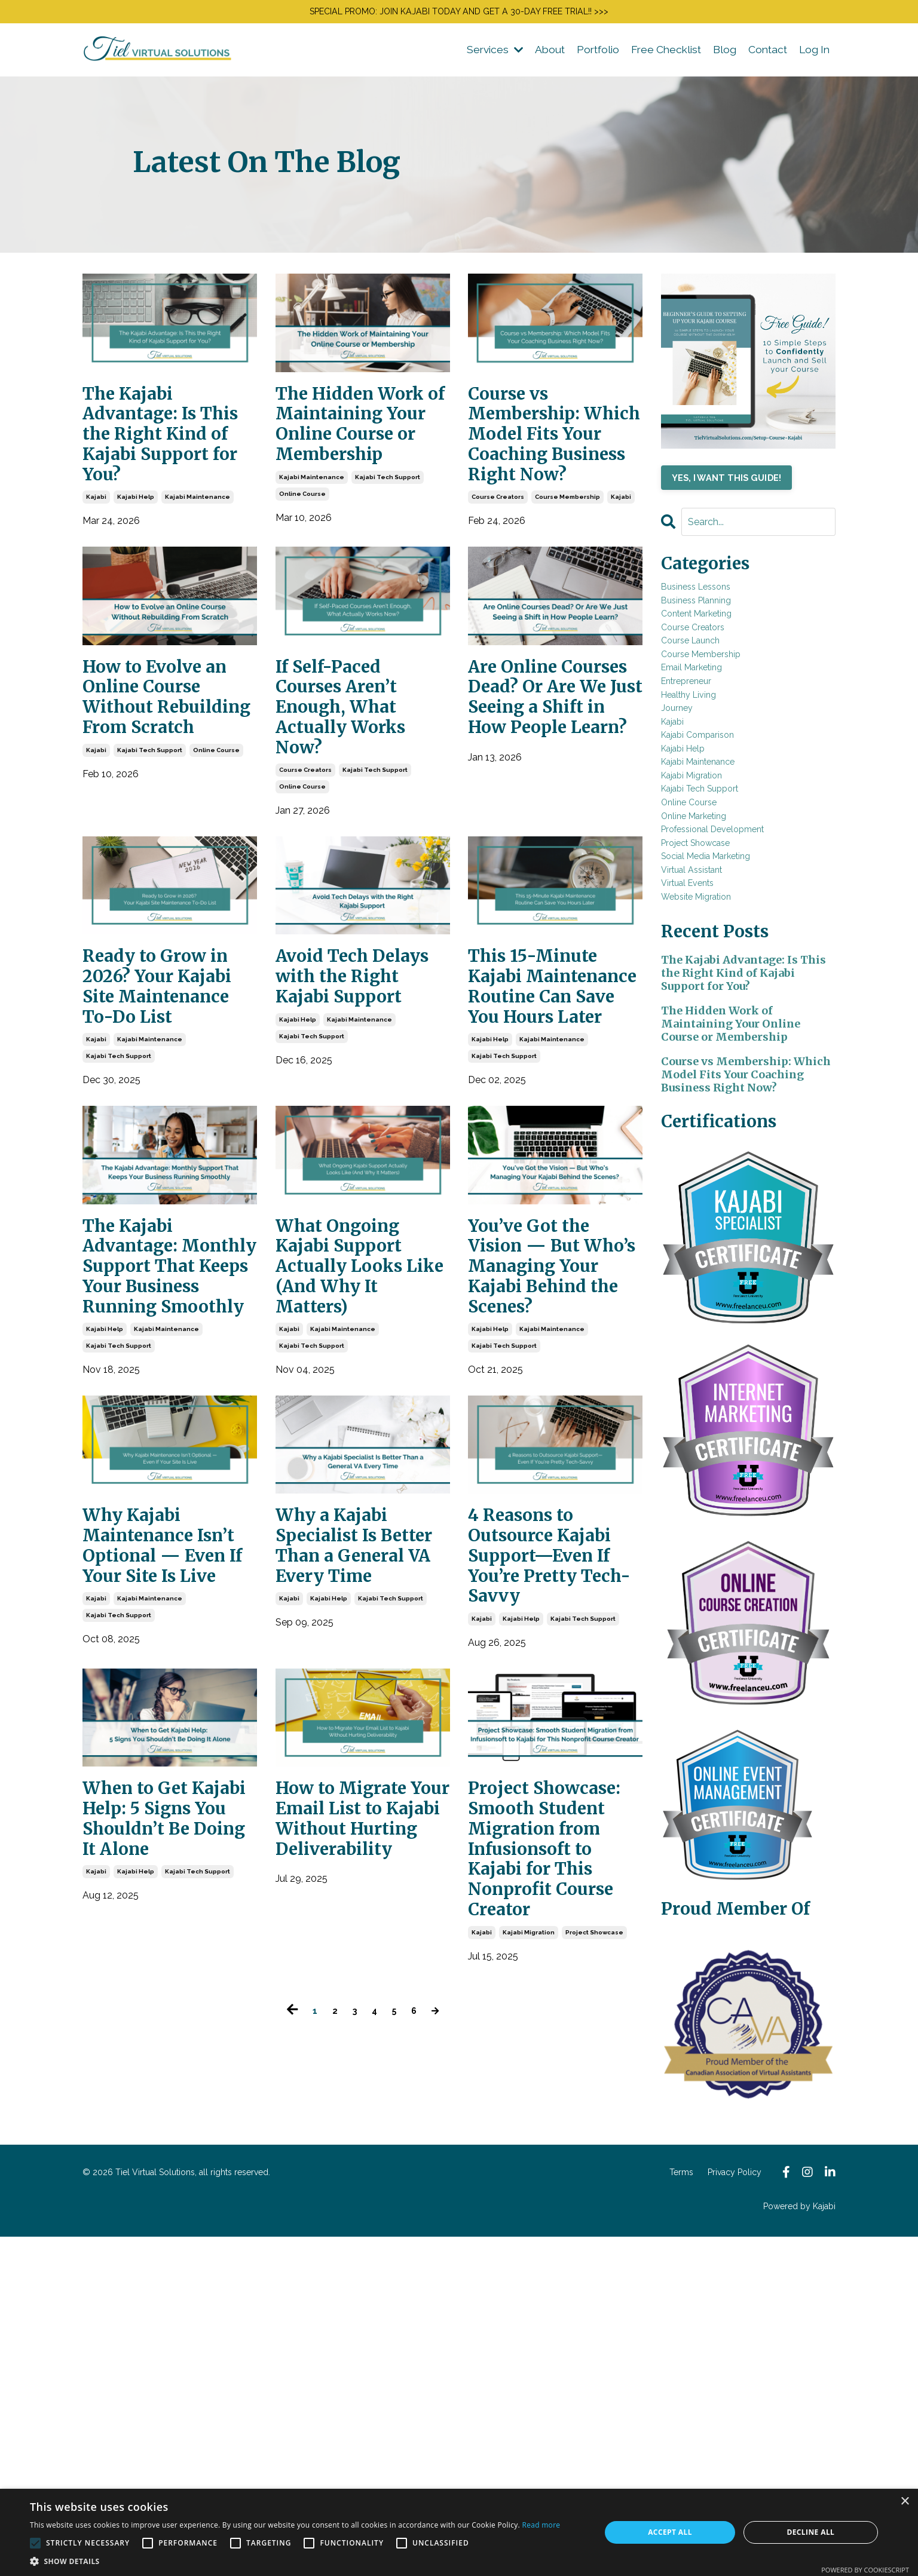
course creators (498, 583)
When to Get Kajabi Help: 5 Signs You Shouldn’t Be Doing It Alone (160, 2191)
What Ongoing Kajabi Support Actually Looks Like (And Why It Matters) (356, 1469)
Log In (813, 55)
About (539, 55)
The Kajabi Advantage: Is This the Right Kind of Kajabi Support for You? (159, 467)
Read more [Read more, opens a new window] (541, 2525)
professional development (739, 965)
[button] (295, 2561)
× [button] (904, 2501)
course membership (567, 583)
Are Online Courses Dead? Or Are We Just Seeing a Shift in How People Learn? (555, 820)
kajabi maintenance (197, 557)
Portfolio (589, 55)
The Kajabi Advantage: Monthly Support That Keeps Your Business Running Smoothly (153, 1507)
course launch (705, 684)
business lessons (714, 604)
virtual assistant (708, 1026)
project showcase (594, 2345)
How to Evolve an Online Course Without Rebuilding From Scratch (165, 807)
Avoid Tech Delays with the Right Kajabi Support (359, 1112)
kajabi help (135, 557)
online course (302, 574)
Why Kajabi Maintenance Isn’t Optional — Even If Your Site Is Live (161, 1864)
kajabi (96, 557)
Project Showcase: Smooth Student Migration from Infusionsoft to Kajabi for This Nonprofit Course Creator (555, 2230)
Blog (721, 55)
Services (482, 55)
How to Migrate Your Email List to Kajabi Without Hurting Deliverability (359, 2204)
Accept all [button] (670, 2532)
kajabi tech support (387, 557)
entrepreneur (701, 745)
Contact (765, 55)
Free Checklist (660, 55)
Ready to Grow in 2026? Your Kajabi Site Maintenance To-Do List (160, 1125)
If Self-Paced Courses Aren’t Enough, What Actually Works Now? (356, 807)
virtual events (701, 1046)
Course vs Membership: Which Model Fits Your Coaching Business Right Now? (548, 480)
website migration (715, 1066)
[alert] (459, 2532)
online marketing (711, 946)
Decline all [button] (810, 2532)
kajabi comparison (715, 825)
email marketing (707, 724)
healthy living (702, 765)
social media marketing (728, 1006)
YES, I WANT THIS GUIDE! (742, 485)
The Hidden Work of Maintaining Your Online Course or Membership (344, 467)
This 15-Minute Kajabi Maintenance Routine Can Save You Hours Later (550, 1138)
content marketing (715, 644)
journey (685, 785)
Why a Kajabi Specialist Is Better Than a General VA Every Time (348, 1864)
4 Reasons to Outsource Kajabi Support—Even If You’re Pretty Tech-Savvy (551, 1877)
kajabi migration (529, 2345)
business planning (715, 624)
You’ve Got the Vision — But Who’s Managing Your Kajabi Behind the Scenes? (550, 1481)
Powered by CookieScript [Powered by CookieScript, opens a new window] (865, 2569)
